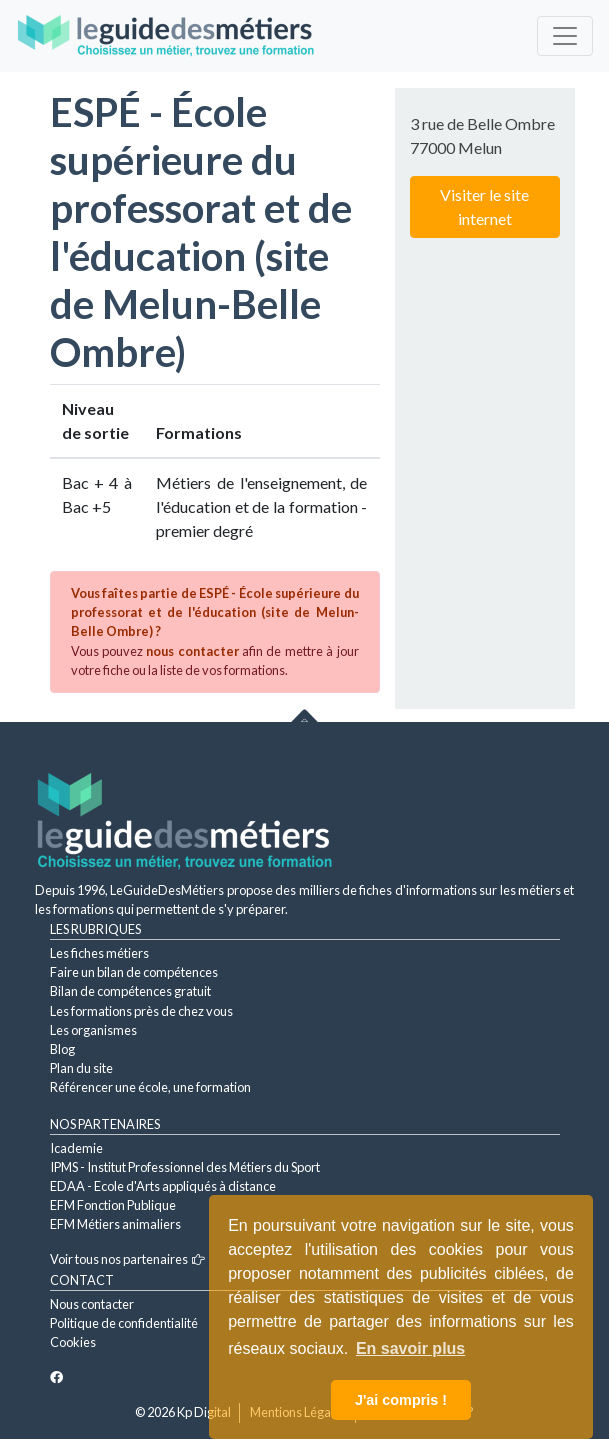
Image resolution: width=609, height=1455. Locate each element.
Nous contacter (92, 1304)
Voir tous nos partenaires (127, 1259)
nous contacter (192, 651)
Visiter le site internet (484, 206)
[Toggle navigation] (565, 36)
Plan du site (81, 1068)
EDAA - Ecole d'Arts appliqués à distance (163, 1186)
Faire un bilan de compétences (134, 972)
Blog (62, 1049)
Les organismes (93, 1030)
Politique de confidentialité (124, 1323)
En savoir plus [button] (410, 1348)
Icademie (76, 1148)
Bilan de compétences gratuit (130, 991)
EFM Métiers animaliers (115, 1224)
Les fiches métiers (99, 953)
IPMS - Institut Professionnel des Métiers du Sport (185, 1167)
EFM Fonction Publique (113, 1205)
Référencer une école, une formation (150, 1087)
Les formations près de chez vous (141, 1011)
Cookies (73, 1342)
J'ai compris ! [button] (401, 1400)
